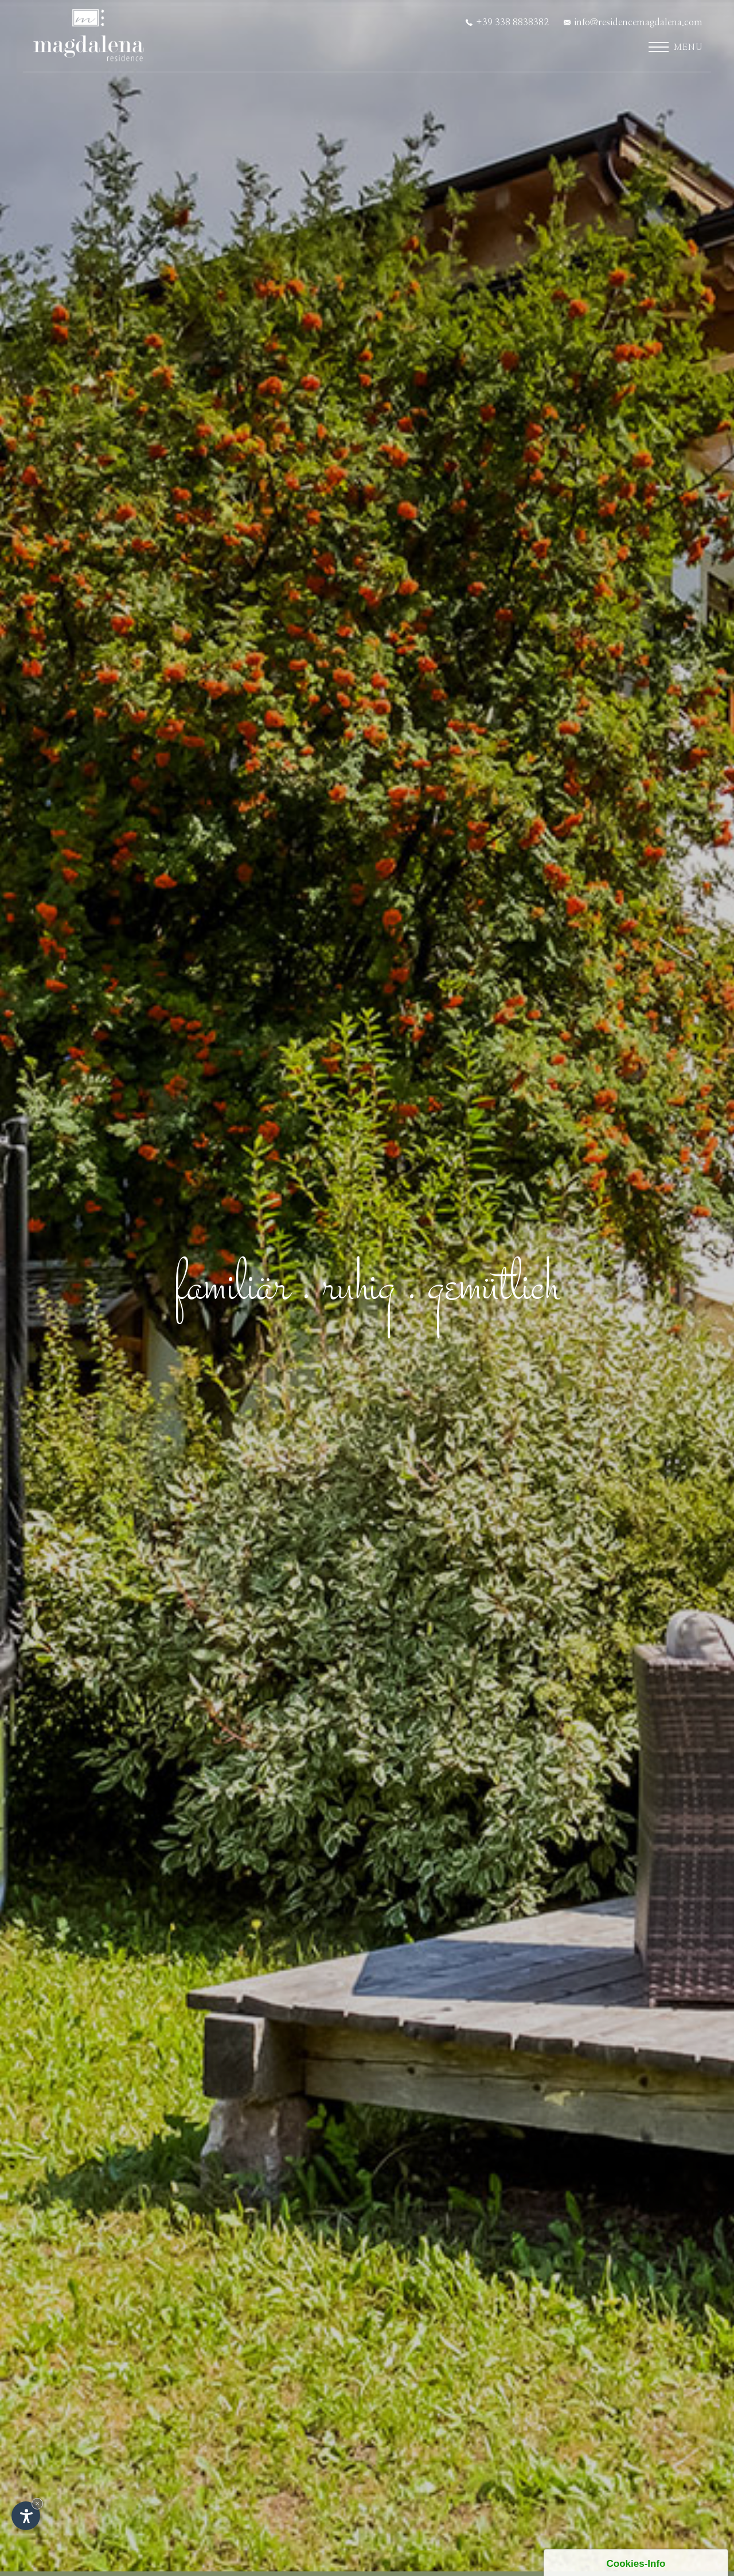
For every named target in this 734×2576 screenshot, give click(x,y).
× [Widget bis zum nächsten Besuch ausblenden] (37, 2503)
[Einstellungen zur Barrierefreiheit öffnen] (25, 2515)
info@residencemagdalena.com (633, 22)
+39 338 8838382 (507, 22)
